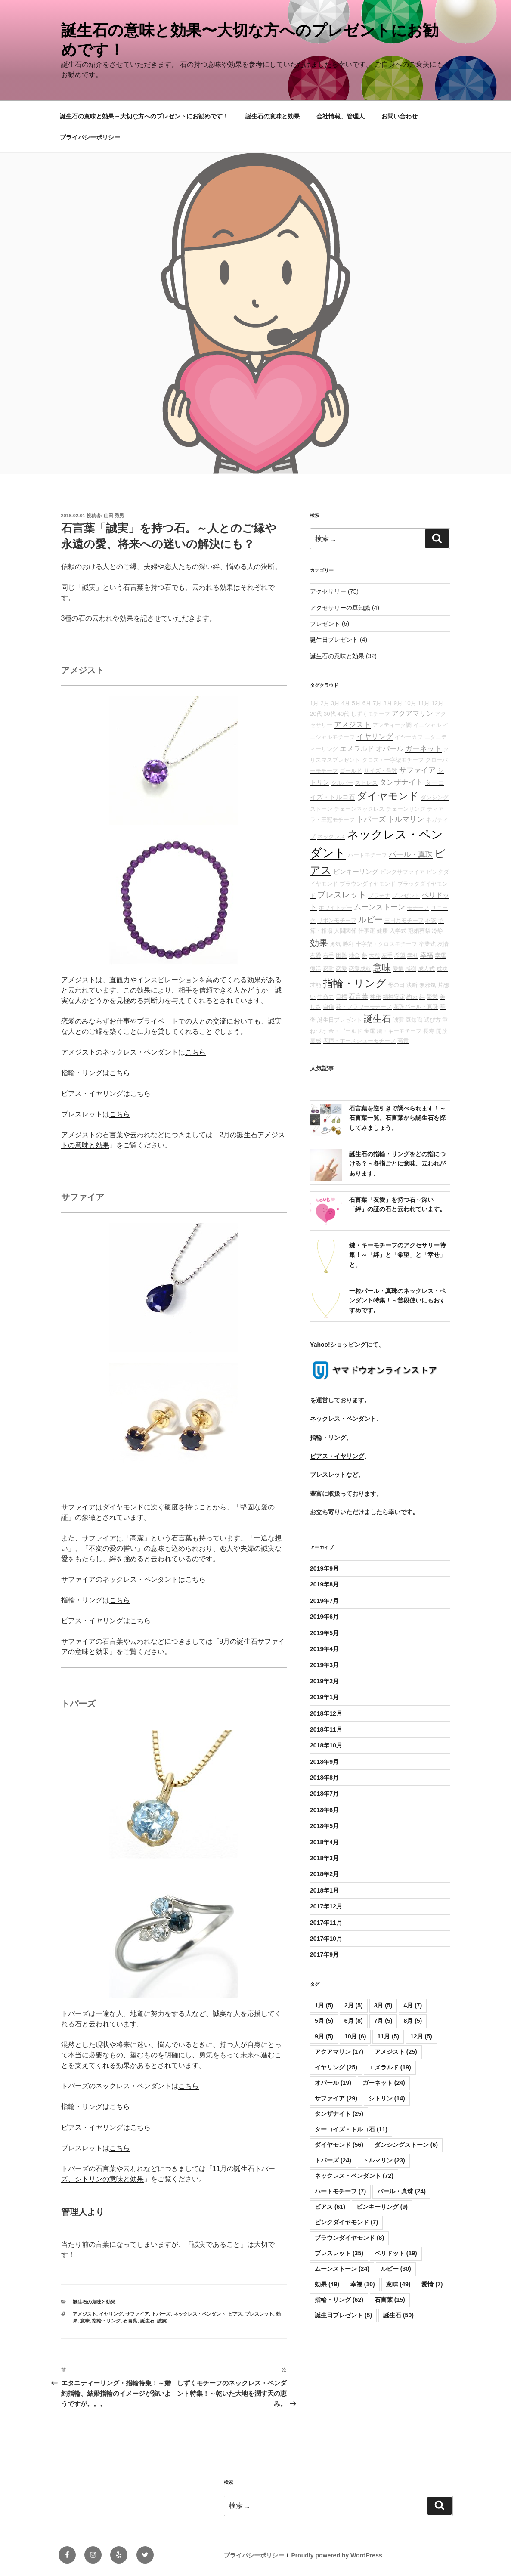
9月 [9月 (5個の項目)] (324, 2036)
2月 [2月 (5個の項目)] (353, 2005)
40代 (344, 714)
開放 (441, 1031)
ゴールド (351, 770)
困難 (341, 955)
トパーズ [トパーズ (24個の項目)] (333, 2160)
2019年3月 (324, 1664)
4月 (345, 703)
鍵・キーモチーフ (399, 1031)
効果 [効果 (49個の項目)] (327, 2284)
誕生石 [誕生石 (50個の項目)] (398, 2315)
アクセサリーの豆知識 (340, 607)
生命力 (325, 996)
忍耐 (328, 968)
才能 (315, 985)
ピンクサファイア (402, 872)
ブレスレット (259, 2313)
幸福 (426, 955)
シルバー (342, 782)
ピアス (235, 2313)
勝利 (348, 944)
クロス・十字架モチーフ (393, 760)
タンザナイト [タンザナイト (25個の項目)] (339, 2113)
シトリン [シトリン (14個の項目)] (387, 2098)
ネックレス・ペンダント (199, 2313)
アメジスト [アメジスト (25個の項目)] (396, 2051)
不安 (431, 920)
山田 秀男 (114, 515)
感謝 (410, 968)
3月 (335, 703)
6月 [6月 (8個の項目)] (353, 2020)
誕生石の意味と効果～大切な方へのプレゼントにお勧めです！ (144, 116)
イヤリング (111, 2313)
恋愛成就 (360, 968)
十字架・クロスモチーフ (386, 944)
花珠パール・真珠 (415, 1006)
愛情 (398, 968)
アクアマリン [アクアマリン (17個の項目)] (339, 2051)
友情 (443, 944)
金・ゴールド (345, 1031)
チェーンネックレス (359, 809)
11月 (424, 703)
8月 (387, 703)
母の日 (396, 985)
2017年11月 (326, 1922)
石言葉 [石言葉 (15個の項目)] (390, 2299)
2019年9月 (324, 1568)
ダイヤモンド (388, 795)
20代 (316, 714)
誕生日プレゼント (334, 639)
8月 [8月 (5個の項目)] (412, 2020)
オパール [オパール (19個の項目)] (333, 2082)
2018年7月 (324, 1793)
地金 (354, 955)
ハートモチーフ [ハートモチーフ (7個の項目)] (340, 2191)
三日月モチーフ (404, 920)
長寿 (428, 1031)
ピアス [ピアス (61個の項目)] (330, 2206)
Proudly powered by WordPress (336, 2555)
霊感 (315, 1040)
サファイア (137, 2313)
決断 (412, 985)
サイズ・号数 (380, 770)
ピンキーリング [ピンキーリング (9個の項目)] (382, 2206)
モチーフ (418, 907)
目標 (341, 996)
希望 (400, 955)
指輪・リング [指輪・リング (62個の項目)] (339, 2299)
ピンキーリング (355, 871)
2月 (324, 703)
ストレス (366, 782)
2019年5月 (324, 1633)
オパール (389, 748)
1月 (314, 703)
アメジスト (84, 2313)
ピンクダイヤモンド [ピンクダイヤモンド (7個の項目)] (346, 2222)
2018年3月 (324, 1858)
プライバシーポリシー (90, 137)
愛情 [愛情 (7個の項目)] (432, 2284)
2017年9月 (324, 1954)
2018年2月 (324, 1874)
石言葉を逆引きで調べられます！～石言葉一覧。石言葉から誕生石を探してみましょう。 (397, 1118)
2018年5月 (324, 1825)
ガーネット (423, 748)
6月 (366, 703)
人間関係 (345, 931)
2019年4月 (324, 1648)
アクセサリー (328, 591)
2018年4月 (324, 1842)
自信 (328, 1006)
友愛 (315, 955)
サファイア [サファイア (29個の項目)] (336, 2098)
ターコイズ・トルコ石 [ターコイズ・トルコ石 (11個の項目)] (351, 2129)
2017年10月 (326, 1938)
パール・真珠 (411, 854)
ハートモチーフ (367, 855)
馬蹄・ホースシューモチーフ (359, 1040)
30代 (330, 714)
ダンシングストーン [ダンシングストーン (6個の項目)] (406, 2144)
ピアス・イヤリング (337, 1456)
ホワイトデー (335, 907)
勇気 (335, 944)
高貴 (403, 1040)
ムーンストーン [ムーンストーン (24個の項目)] (342, 2268)
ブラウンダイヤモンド (368, 884)
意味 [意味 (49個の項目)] (398, 2284)
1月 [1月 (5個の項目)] (324, 2005)
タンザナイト (401, 782)
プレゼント (325, 623)
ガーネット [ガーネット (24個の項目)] (383, 2082)
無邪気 (427, 985)
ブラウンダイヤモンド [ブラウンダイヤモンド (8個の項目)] (349, 2237)
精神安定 (394, 996)
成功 (442, 968)
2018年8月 (324, 1777)
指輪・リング (106, 2320)
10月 (410, 703)
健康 (382, 931)
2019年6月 (324, 1616)
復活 (315, 968)
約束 (412, 996)
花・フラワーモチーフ (364, 1006)
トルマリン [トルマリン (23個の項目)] (383, 2160)
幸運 (440, 955)
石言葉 (130, 2320)
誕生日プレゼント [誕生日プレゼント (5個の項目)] (343, 2315)
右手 (328, 955)
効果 (319, 943)
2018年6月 (324, 1809)
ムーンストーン (379, 907)
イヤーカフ (409, 737)
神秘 (375, 996)
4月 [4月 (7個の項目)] (412, 2005)
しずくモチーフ (370, 714)
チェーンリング (405, 809)
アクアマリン (412, 713)
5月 (356, 703)
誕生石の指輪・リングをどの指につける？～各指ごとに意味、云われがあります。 (397, 1163)
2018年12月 (326, 1713)
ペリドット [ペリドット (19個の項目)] (396, 2253)
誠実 (162, 2320)
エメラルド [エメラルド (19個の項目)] (390, 2067)
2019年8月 (324, 1584)
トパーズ (161, 2313)
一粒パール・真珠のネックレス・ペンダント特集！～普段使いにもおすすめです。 (397, 1300)
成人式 (426, 968)
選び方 (432, 1020)
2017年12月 (326, 1906)
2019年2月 (324, 1681)
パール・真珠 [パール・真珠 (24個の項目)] (401, 2191)
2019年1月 (324, 1697)
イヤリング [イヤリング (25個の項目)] (336, 2067)
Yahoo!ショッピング (338, 1344)
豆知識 (414, 1020)
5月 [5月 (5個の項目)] (324, 2020)
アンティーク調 (392, 725)
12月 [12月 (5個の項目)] (421, 2036)
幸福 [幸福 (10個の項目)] (362, 2284)
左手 (387, 955)
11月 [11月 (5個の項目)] (388, 2036)
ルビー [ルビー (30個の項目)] (396, 2268)
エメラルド (357, 748)
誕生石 (147, 2320)
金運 (369, 1031)
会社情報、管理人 (340, 116)
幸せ (412, 955)
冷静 (437, 931)
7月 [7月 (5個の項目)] (383, 2020)
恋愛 (341, 968)
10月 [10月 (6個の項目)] (355, 2036)
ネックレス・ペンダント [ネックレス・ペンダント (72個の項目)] (354, 2175)
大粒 (374, 955)
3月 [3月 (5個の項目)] (383, 2005)
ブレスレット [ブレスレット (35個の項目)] (339, 2253)
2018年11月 (326, 1729)
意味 (85, 2320)
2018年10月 (326, 1745)
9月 (398, 703)
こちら (195, 1052)
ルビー (370, 919)
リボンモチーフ (336, 920)
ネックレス (331, 836)
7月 (377, 703)
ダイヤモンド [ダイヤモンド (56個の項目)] (339, 2144)
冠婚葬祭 (419, 931)
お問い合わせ (399, 116)
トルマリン (405, 819)
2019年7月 (324, 1600)
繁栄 (432, 996)
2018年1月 (324, 1890)
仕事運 (366, 931)
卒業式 (427, 944)
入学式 (398, 931)
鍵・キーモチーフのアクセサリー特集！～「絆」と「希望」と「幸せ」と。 (397, 1255)
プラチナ (379, 895)
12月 (437, 703)
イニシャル (427, 725)
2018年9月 (324, 1761)
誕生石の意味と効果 (272, 116)
